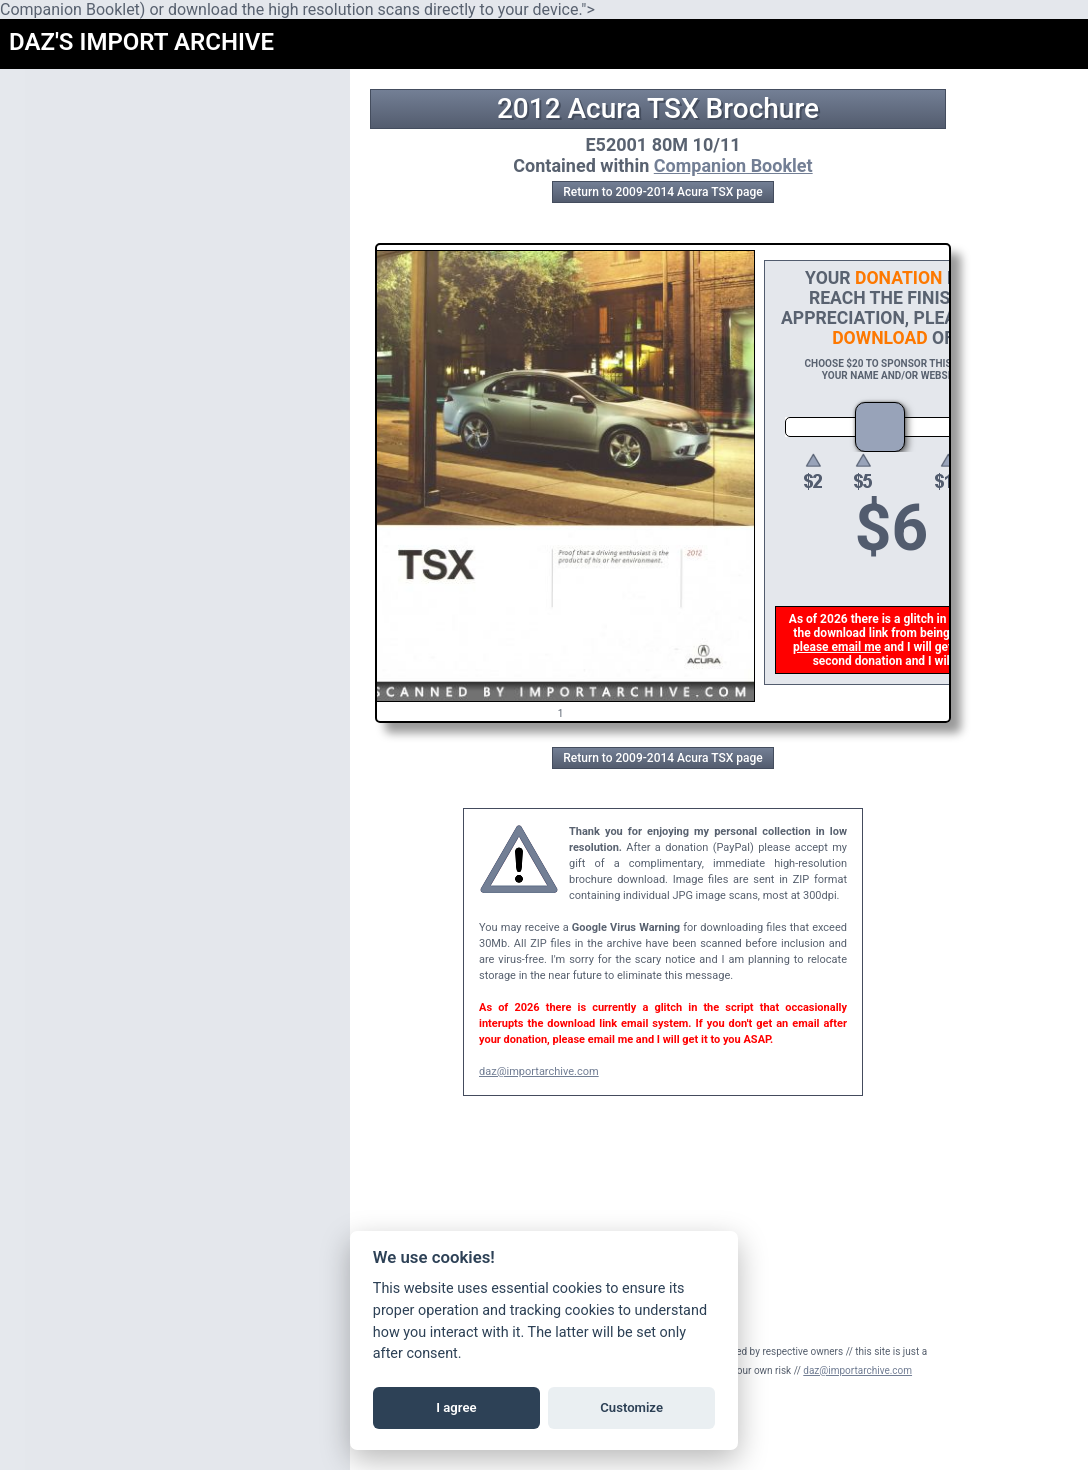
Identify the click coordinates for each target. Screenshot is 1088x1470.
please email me (839, 647)
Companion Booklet (733, 165)
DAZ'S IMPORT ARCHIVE (141, 42)
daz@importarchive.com (539, 1071)
